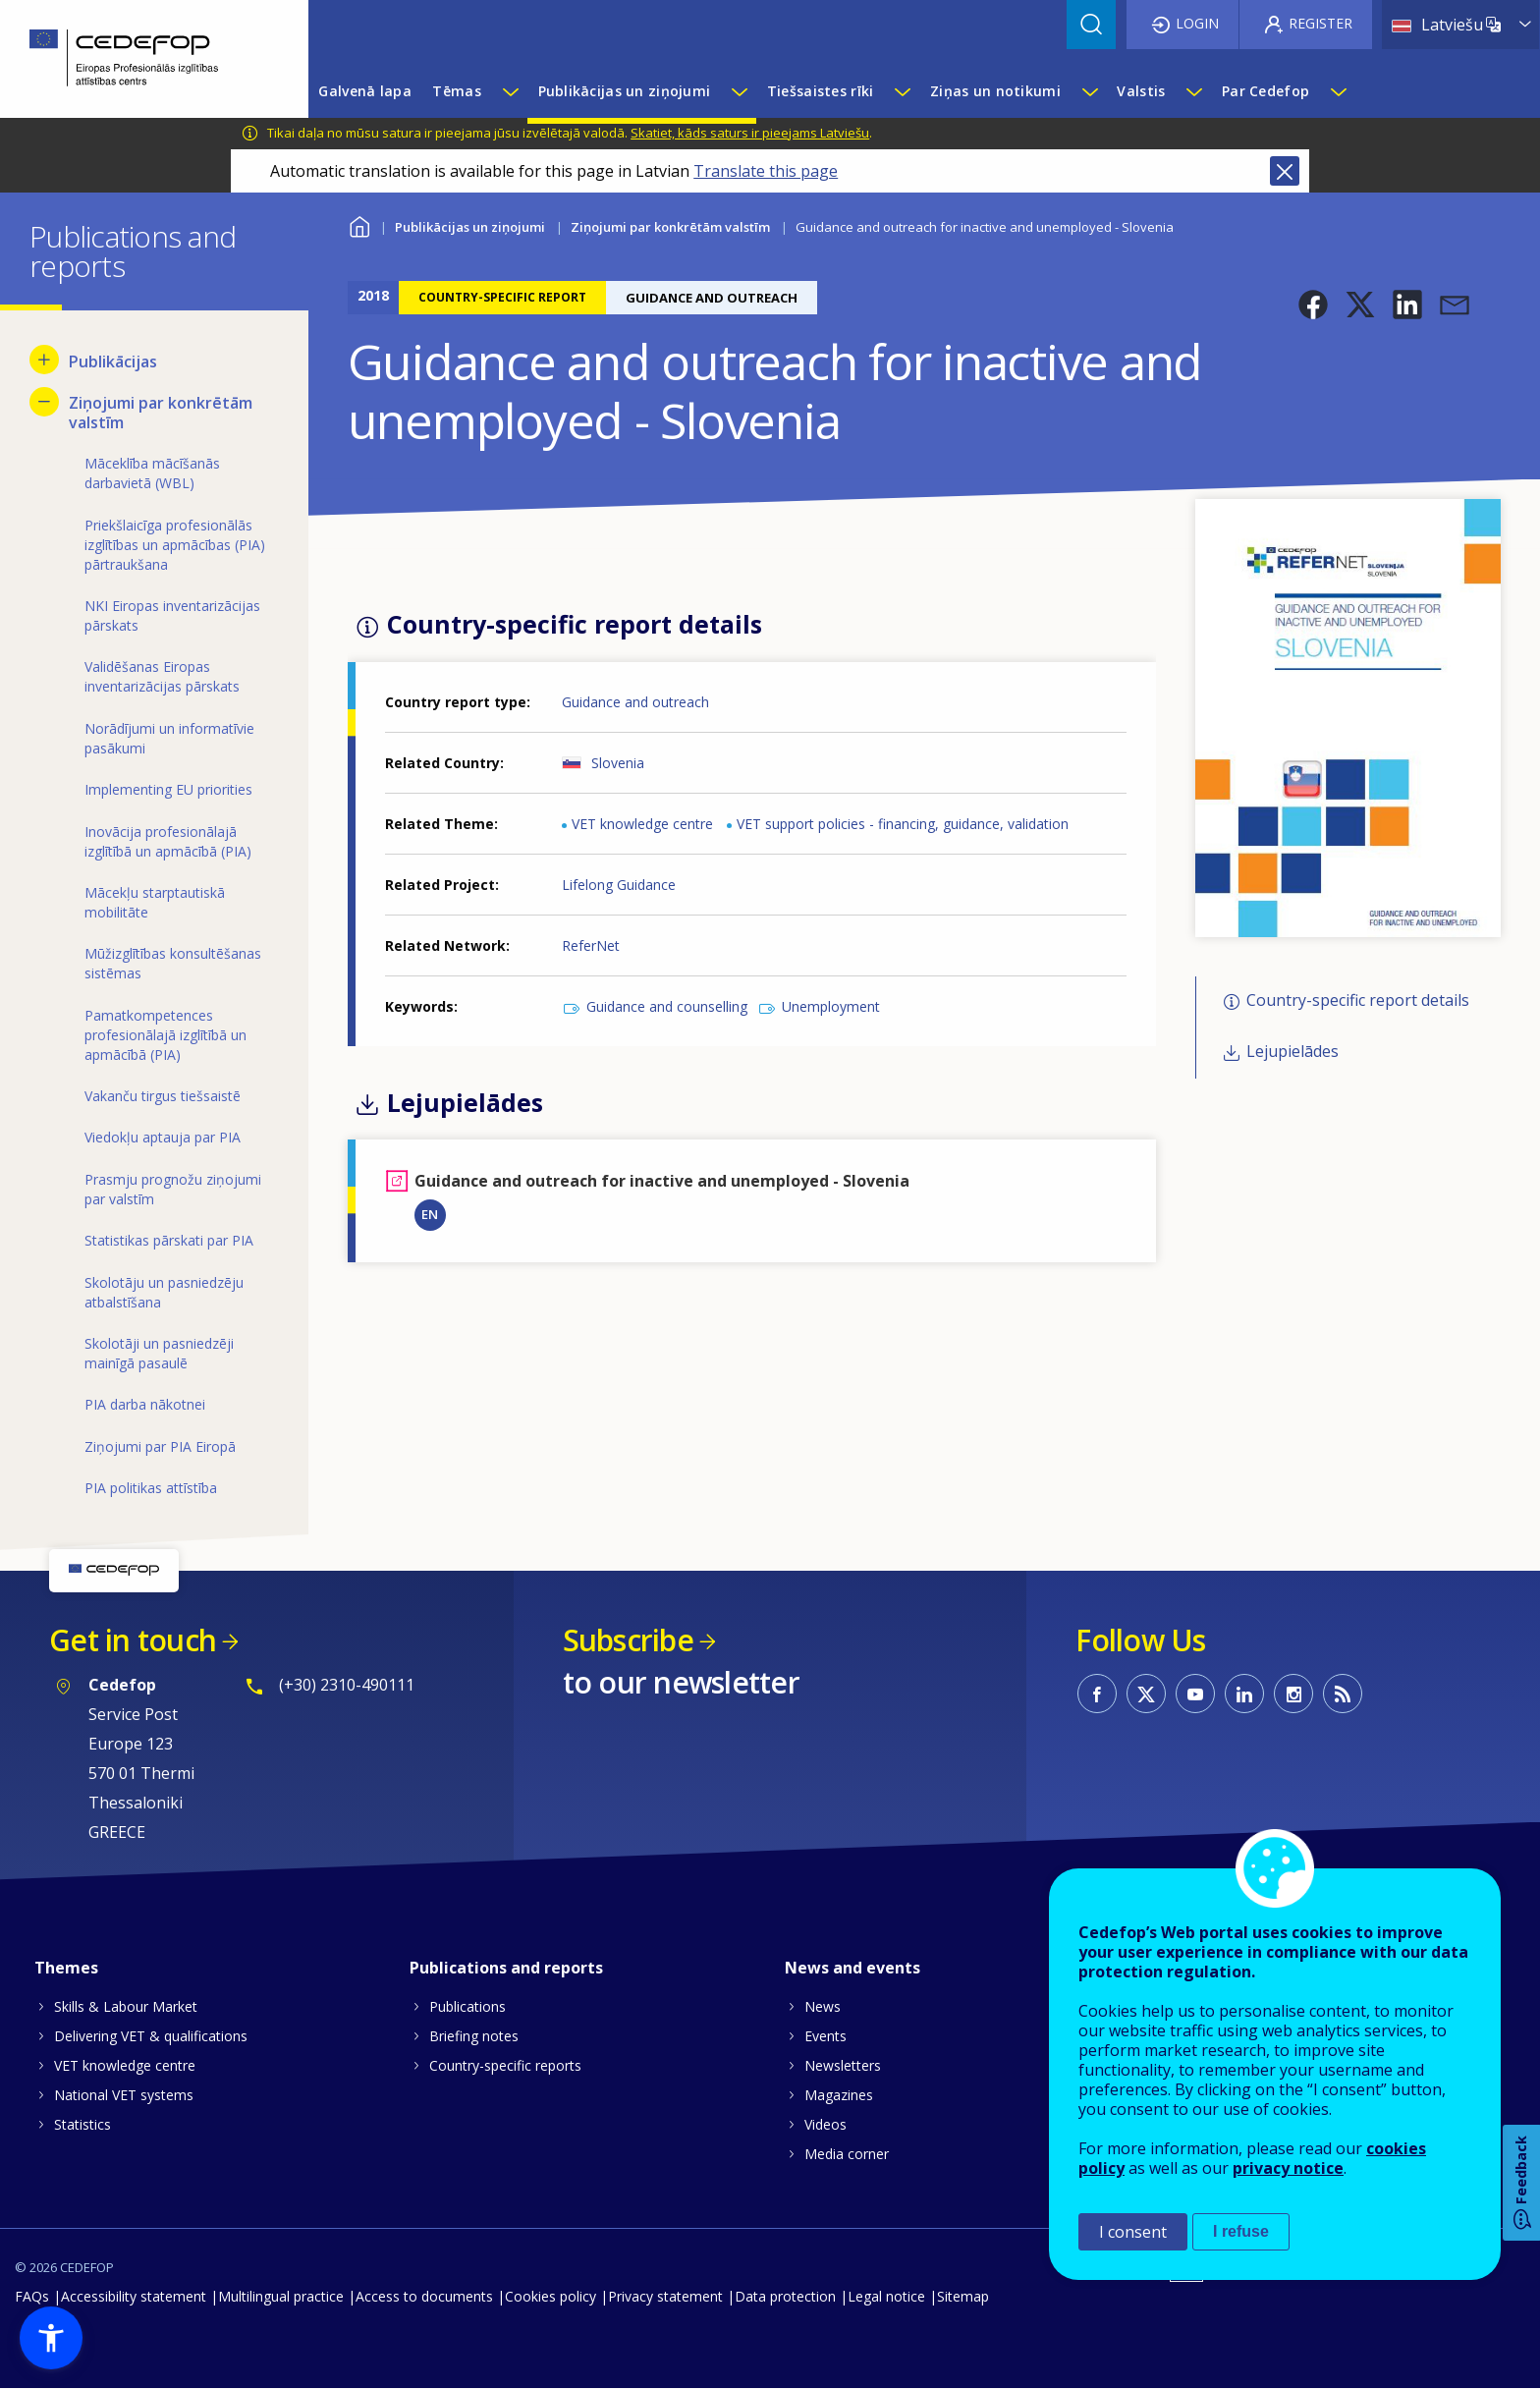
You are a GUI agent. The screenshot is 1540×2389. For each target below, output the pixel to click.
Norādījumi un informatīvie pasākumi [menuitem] (169, 738)
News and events (852, 1967)
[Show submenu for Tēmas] (509, 91)
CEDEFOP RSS (1342, 1693)
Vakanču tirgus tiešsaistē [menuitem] (162, 1095)
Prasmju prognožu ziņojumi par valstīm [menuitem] (172, 1189)
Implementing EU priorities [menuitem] (168, 789)
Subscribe (628, 1640)
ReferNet (591, 945)
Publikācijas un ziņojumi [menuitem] (624, 91)
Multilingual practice (281, 2296)
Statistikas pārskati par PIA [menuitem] (168, 1240)
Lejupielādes (1292, 1052)
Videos (825, 2124)
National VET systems (123, 2094)
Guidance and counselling (666, 1006)
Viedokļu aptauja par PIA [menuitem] (162, 1137)
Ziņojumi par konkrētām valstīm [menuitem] (160, 412)
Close (1284, 171)
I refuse (1241, 2231)
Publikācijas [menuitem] (113, 361)
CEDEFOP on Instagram (1293, 1693)
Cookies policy (550, 2296)
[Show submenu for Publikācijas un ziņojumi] (738, 91)
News (822, 2006)
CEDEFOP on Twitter (1146, 1693)
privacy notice (1288, 2168)
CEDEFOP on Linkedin (1244, 1693)
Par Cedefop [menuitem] (1265, 91)
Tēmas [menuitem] (456, 91)
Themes (66, 1967)
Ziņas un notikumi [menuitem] (995, 91)
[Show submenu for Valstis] (1193, 91)
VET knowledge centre (642, 823)
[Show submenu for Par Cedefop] (1337, 91)
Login (1197, 23)
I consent (1133, 2232)
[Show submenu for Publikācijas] (44, 359)
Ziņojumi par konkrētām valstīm (670, 227)
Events (825, 2036)
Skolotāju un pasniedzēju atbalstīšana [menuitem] (164, 1292)
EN (429, 1214)
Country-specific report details (1357, 1000)
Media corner (846, 2153)
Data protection (785, 2296)
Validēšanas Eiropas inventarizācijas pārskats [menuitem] (162, 676)
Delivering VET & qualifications (151, 2036)
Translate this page (765, 171)
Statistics (82, 2124)
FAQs (32, 2296)
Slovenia (617, 762)
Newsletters (842, 2065)
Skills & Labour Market (125, 2006)
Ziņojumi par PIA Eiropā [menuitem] (160, 1446)
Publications (467, 2006)
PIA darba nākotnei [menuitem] (144, 1404)
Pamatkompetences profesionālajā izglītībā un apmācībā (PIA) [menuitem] (165, 1035)
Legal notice (886, 2296)
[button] (1313, 304)
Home (360, 224)
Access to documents (424, 2296)
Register (1320, 23)
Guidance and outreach (635, 702)
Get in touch (132, 1640)
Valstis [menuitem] (1141, 91)
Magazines (838, 2094)
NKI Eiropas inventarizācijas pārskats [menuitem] (172, 615)
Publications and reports (506, 1967)
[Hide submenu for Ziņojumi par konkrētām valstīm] (44, 402)
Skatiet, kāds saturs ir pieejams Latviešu (750, 132)
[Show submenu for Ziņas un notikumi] (1089, 91)
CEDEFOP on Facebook (1097, 1693)
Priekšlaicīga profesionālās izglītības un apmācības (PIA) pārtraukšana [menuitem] (174, 545)
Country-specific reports (505, 2065)
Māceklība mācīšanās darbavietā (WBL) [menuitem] (152, 473)
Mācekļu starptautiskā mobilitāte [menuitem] (154, 902)
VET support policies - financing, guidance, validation (903, 823)
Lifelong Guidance (619, 884)
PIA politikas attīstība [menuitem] (150, 1487)
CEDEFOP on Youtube (1195, 1693)
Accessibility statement (133, 2296)
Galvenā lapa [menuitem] (364, 91)
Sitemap (963, 2296)
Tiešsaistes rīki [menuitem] (820, 91)
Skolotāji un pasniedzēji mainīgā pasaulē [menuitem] (159, 1353)
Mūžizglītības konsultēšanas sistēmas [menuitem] (172, 963)
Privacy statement (665, 2296)
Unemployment (831, 1006)
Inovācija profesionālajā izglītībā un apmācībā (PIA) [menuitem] (167, 841)
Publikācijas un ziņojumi (470, 227)
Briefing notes (474, 2036)
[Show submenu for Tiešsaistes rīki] (901, 91)
